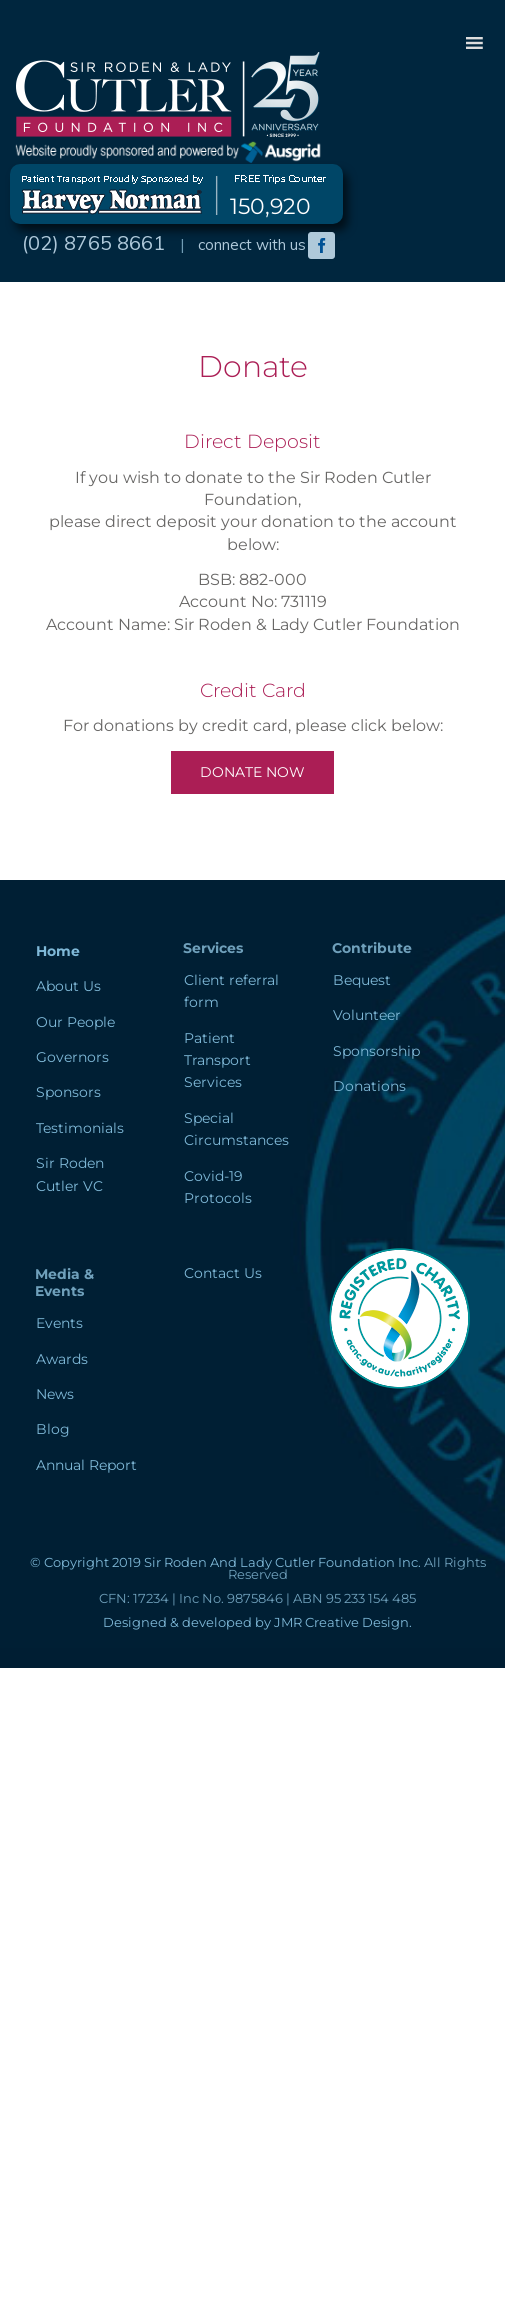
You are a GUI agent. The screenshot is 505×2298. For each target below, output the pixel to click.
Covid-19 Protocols (218, 1187)
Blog (53, 1429)
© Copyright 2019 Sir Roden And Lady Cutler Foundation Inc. (225, 1562)
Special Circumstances (236, 1129)
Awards (62, 1359)
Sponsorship (376, 1051)
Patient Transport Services (217, 1060)
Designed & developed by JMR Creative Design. (257, 1622)
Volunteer (367, 1015)
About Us (68, 986)
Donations (369, 1086)
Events (59, 1323)
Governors (72, 1057)
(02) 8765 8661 (93, 242)
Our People (75, 1022)
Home (58, 951)
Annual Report (86, 1465)
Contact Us (223, 1273)
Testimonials (80, 1128)
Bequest (362, 980)
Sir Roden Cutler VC (70, 1174)
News (55, 1394)
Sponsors (68, 1092)
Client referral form (231, 991)
